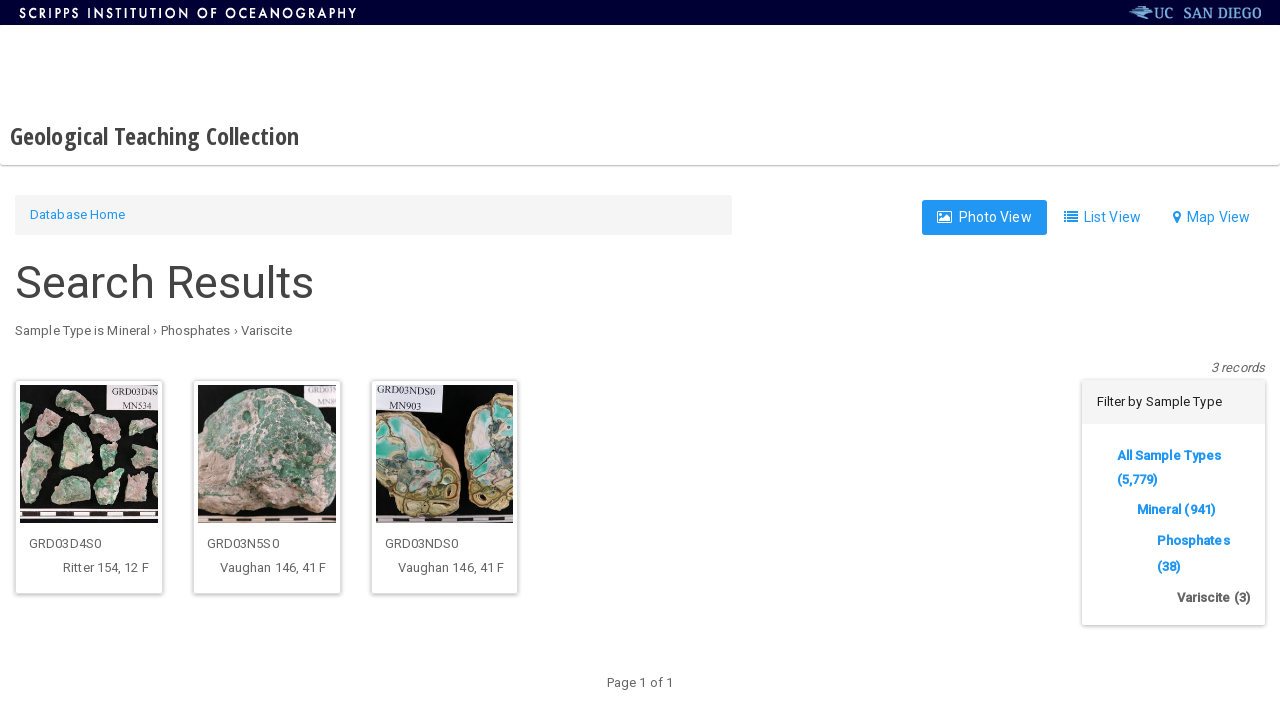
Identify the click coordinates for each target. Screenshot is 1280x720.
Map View (1211, 217)
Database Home (77, 214)
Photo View (984, 217)
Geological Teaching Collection (154, 135)
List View (1102, 217)
